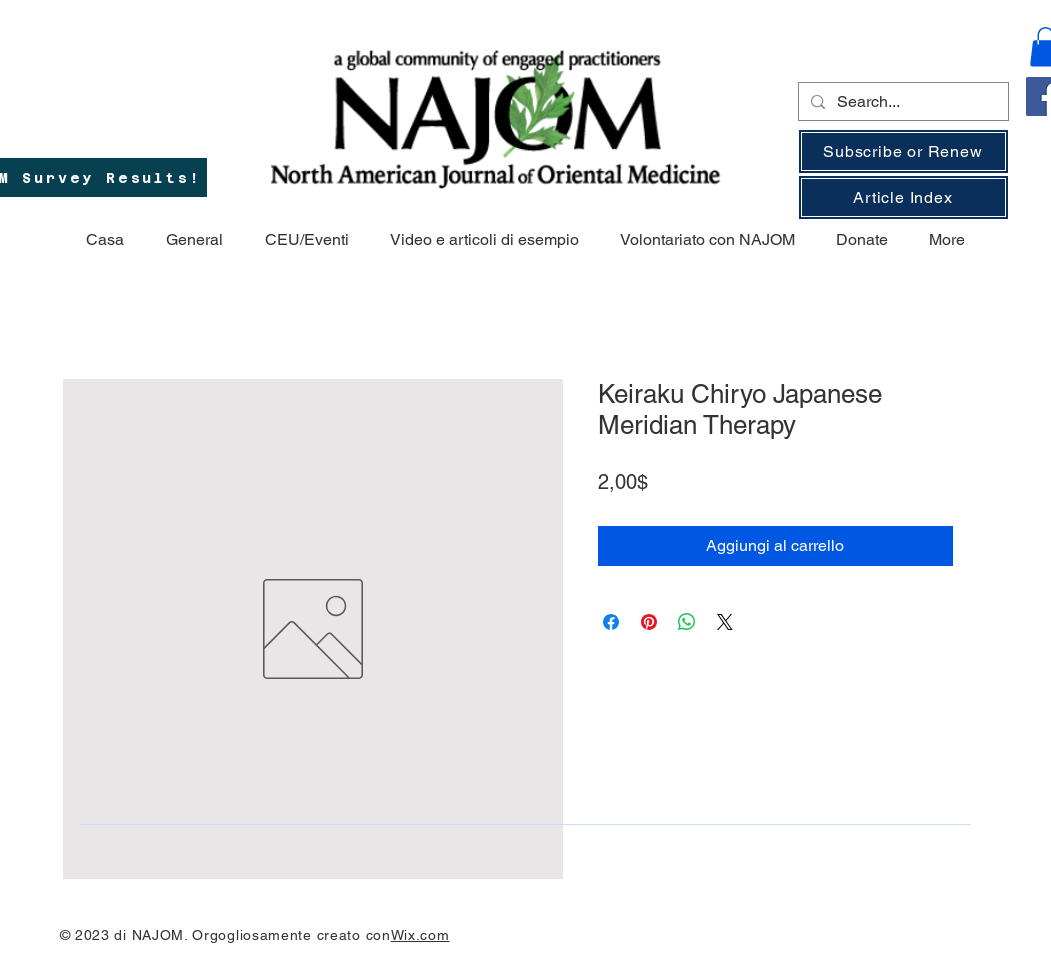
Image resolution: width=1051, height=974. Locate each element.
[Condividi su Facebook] (611, 622)
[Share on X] (725, 622)
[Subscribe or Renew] (903, 151)
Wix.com (420, 935)
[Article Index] (903, 197)
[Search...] (901, 102)
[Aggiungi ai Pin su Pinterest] (649, 622)
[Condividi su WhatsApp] (687, 622)
